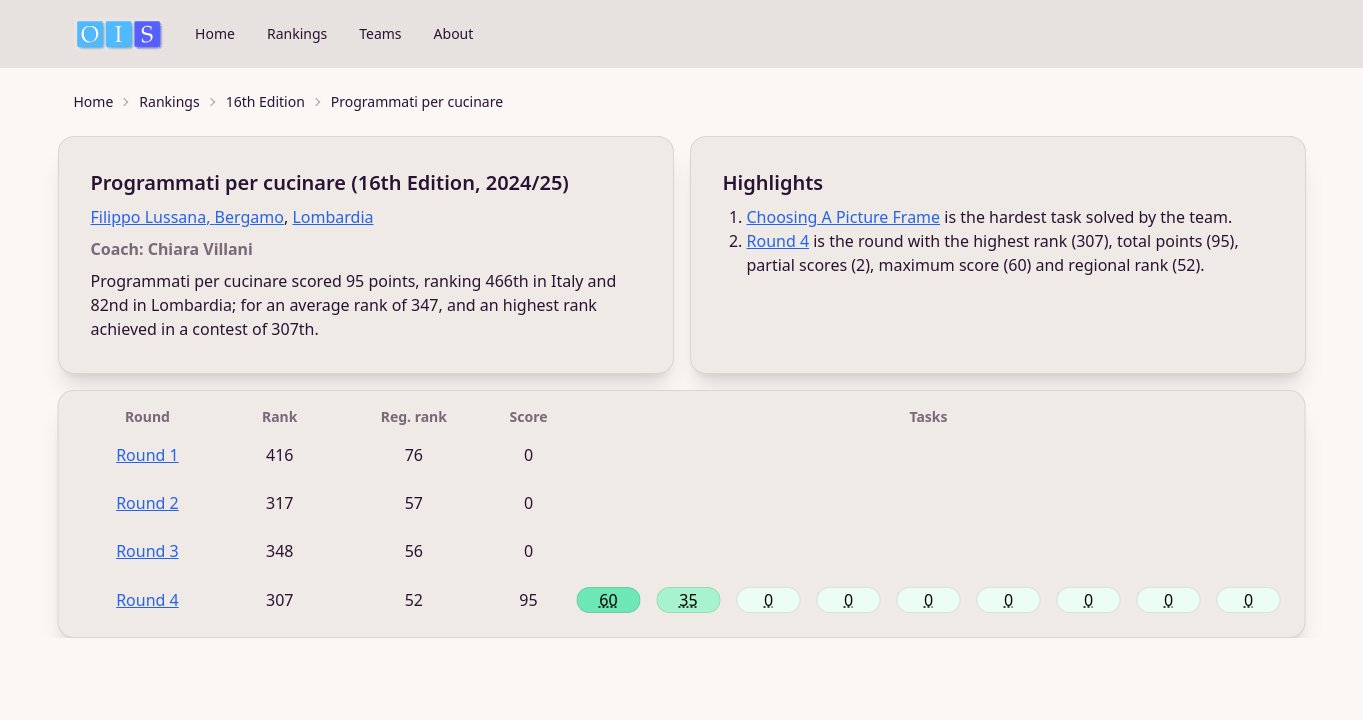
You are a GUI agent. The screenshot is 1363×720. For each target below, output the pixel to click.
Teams (380, 33)
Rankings (297, 33)
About (454, 33)
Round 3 (147, 551)
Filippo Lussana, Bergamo (187, 217)
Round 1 (147, 455)
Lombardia (332, 217)
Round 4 (778, 241)
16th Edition (265, 101)
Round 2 (147, 503)
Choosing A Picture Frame (844, 217)
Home (215, 33)
